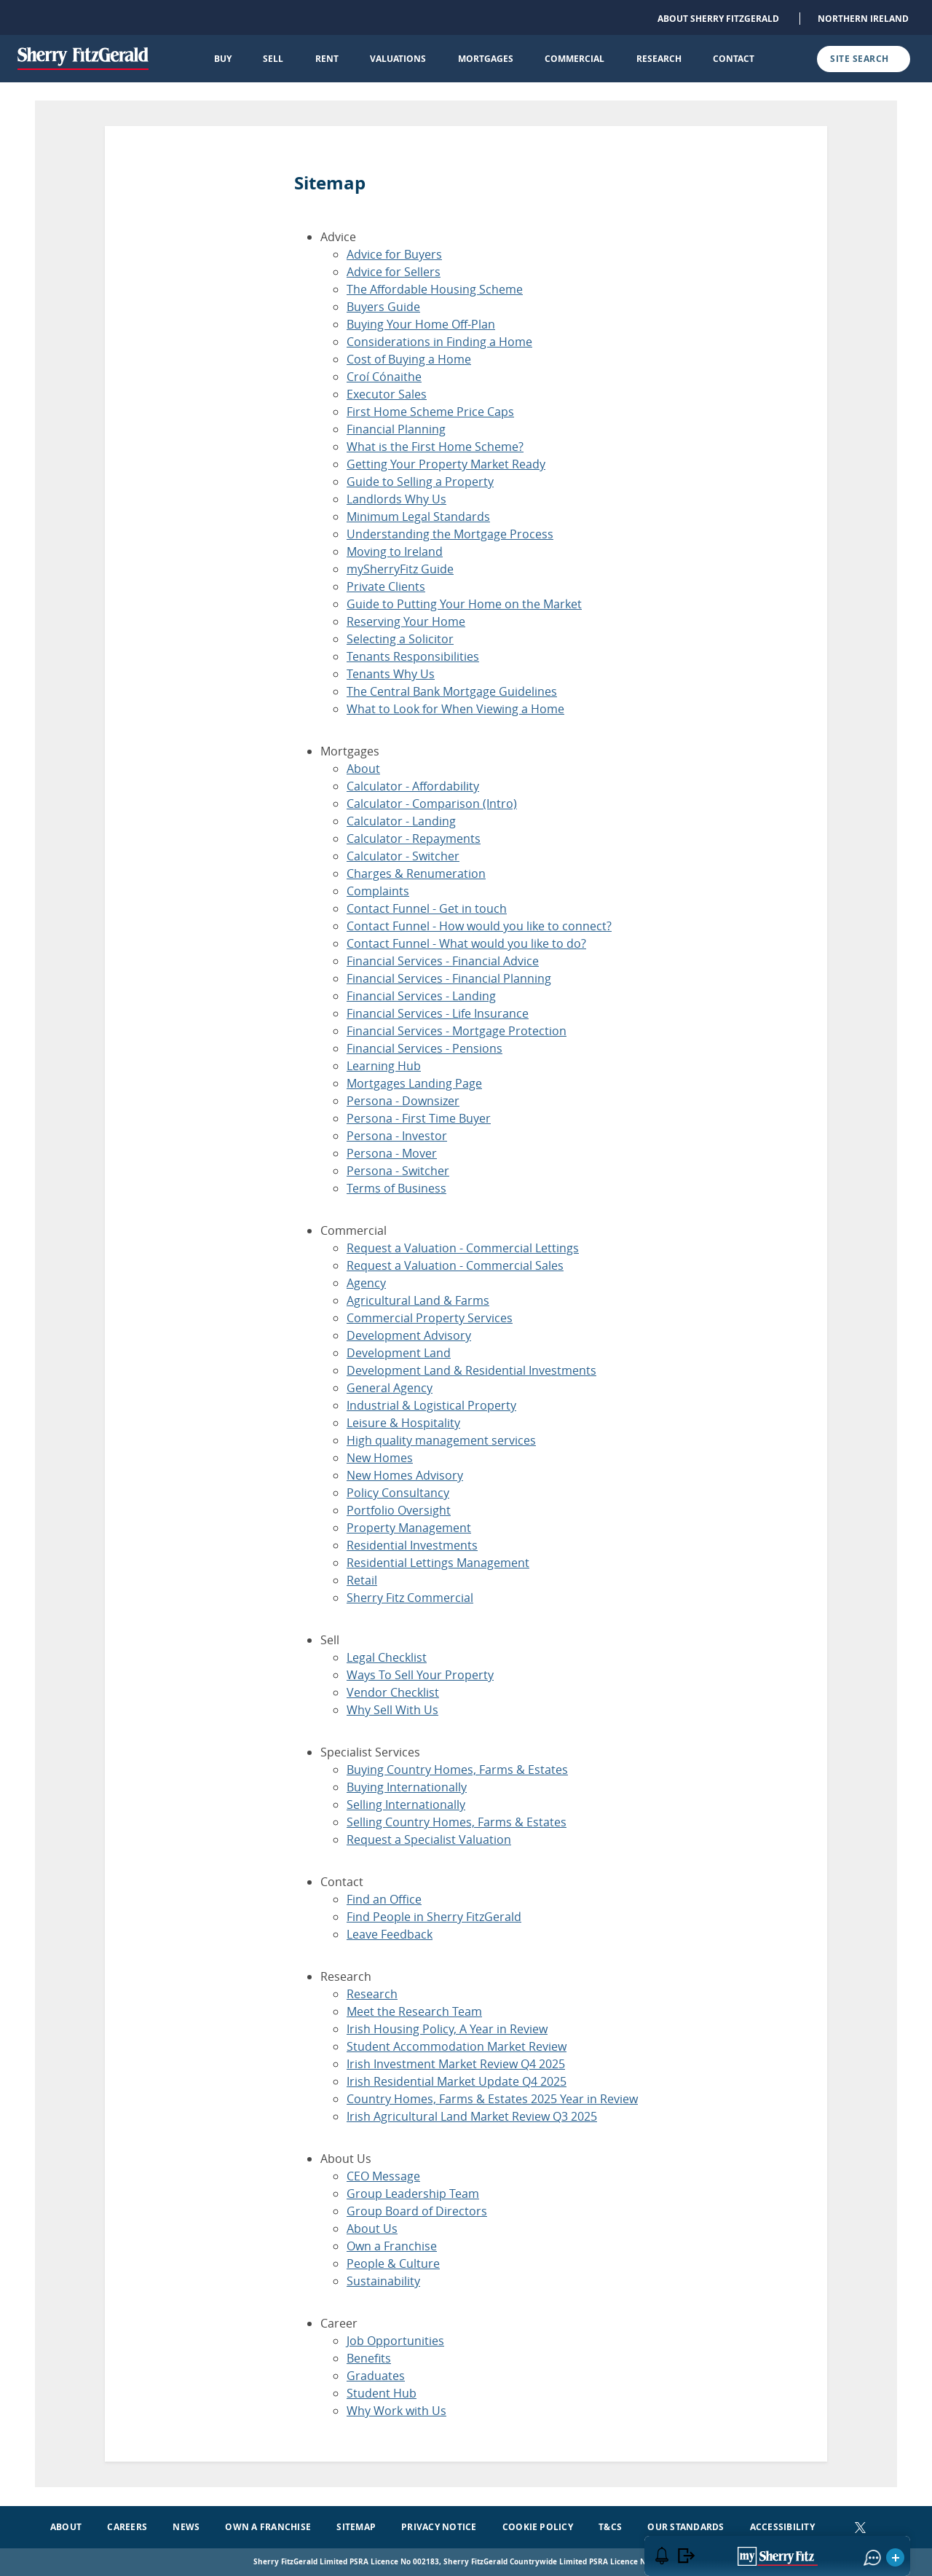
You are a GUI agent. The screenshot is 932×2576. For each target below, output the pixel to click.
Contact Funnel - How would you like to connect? (479, 926)
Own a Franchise (392, 2246)
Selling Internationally (406, 1804)
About (363, 769)
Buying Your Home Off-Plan (421, 324)
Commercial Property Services (430, 1318)
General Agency (390, 1388)
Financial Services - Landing (421, 996)
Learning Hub (384, 1066)
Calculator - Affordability (413, 786)
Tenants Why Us (391, 674)
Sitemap (356, 2527)
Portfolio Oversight (399, 1510)
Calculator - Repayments (414, 838)
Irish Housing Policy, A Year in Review (447, 2029)
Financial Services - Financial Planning (449, 978)
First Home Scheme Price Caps (430, 412)
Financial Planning (396, 429)
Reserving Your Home (406, 621)
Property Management (409, 1528)
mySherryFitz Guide (400, 569)
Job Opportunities (395, 2341)
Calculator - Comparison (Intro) (432, 804)
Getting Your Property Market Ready (446, 464)
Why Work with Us (396, 2411)
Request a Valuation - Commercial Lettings (463, 1248)
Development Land (399, 1353)
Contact (733, 58)
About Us (372, 2228)
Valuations (398, 58)
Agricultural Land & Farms (418, 1300)
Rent (327, 58)
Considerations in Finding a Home (439, 342)
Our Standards (685, 2527)
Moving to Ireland (395, 551)
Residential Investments (412, 1545)
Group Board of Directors (417, 2211)
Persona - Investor (397, 1136)
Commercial (574, 58)
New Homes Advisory (405, 1475)
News (186, 2527)
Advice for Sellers (394, 272)
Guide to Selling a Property (420, 482)
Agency (366, 1283)
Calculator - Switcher (403, 856)
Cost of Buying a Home (409, 359)
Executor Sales (387, 394)
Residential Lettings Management (438, 1563)
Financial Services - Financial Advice (443, 961)
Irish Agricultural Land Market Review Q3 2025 (472, 2116)
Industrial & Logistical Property (431, 1405)
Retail (362, 1580)
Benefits (369, 2358)
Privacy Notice (438, 2527)
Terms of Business (396, 1188)
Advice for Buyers (394, 254)
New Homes (380, 1458)
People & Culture (393, 2263)
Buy (223, 58)
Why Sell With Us (392, 1710)
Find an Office (384, 1899)
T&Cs (610, 2527)
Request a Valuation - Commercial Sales (455, 1265)
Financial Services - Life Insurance (438, 1013)
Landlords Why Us (396, 499)
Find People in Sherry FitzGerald (434, 1917)
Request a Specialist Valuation (429, 1839)
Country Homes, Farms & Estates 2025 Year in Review (492, 2099)
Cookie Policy (537, 2527)
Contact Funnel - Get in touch (427, 908)
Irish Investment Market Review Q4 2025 (456, 2064)
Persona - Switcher (398, 1171)
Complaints (378, 891)
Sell (273, 58)
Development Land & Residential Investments (471, 1370)
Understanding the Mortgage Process (450, 534)
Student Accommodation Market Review (456, 2046)
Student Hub (381, 2393)
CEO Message (383, 2176)
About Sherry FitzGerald (718, 18)
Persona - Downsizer (403, 1101)
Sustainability (383, 2281)
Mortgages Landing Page (414, 1083)
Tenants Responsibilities (413, 656)
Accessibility (782, 2527)
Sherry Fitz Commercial (410, 1598)
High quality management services (441, 1440)
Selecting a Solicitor (400, 639)
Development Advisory (409, 1335)
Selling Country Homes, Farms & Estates (456, 1822)
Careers (127, 2527)
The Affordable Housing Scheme (435, 289)
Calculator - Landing (401, 821)
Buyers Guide (383, 307)
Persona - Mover (392, 1153)
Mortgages (485, 58)
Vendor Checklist (393, 1692)
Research (659, 58)
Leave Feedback (390, 1934)
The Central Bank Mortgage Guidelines (452, 691)
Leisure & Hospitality (403, 1423)
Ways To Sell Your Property (420, 1675)
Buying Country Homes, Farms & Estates (457, 1770)
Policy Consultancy (398, 1493)
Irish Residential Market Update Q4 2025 (456, 2081)
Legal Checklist (387, 1657)
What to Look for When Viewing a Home (455, 709)
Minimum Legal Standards (418, 516)
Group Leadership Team (413, 2194)
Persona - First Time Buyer (419, 1118)
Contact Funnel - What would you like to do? (466, 943)
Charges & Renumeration (416, 873)
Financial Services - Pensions (424, 1048)
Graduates (376, 2376)
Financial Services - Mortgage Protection (456, 1031)
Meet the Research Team (414, 2011)
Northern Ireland (863, 18)
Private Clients (386, 586)
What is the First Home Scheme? (435, 447)
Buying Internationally (407, 1787)
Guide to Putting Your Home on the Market (464, 604)
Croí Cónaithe (384, 377)
